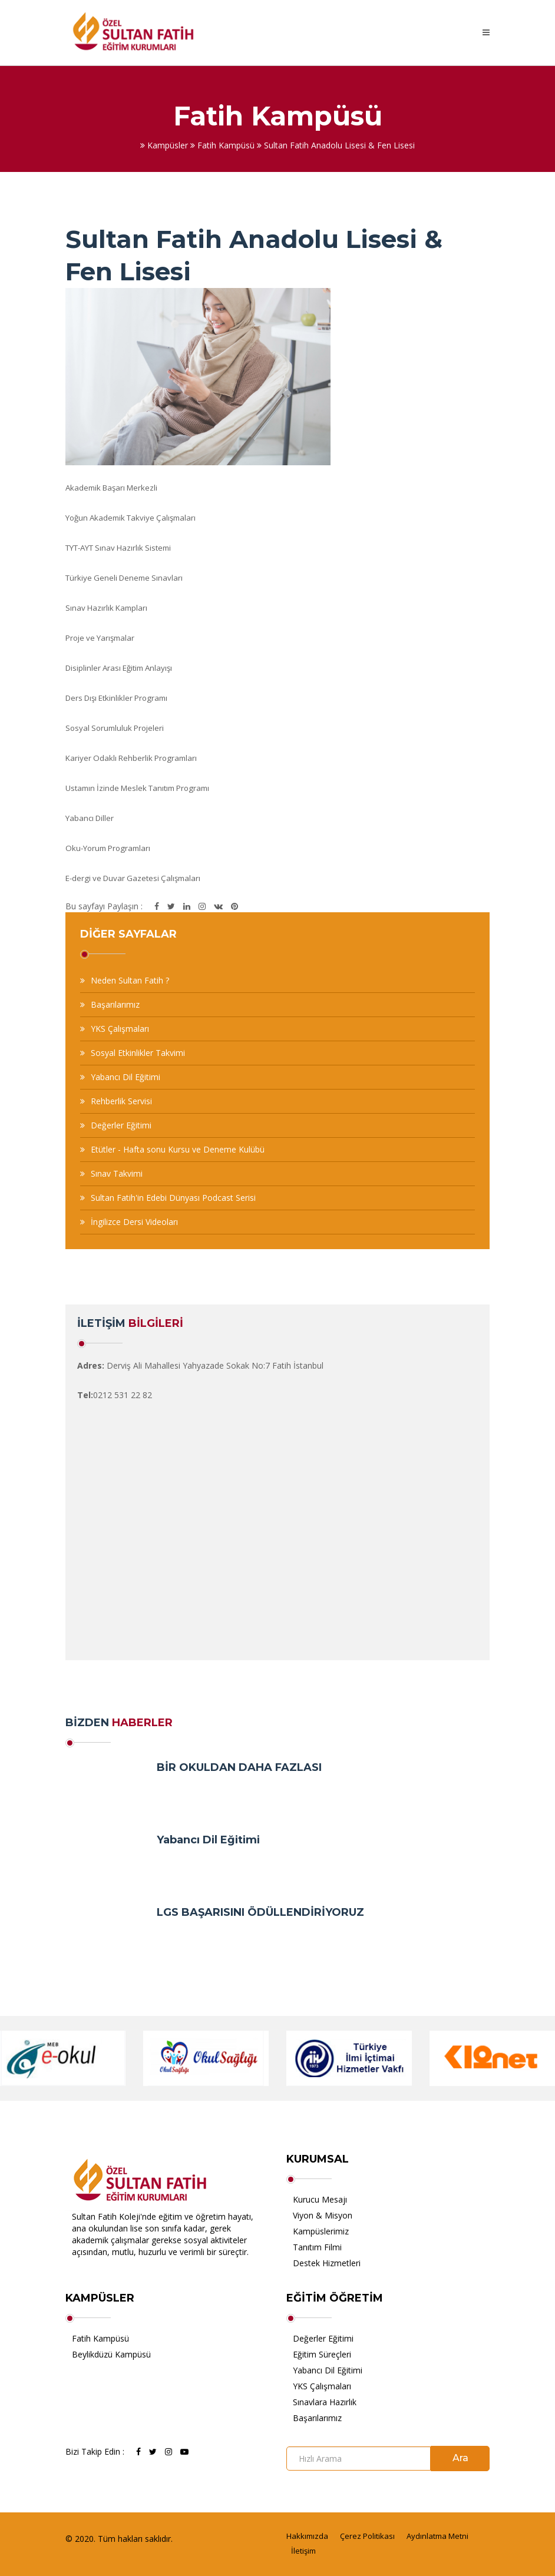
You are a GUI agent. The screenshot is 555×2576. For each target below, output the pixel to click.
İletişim (303, 2550)
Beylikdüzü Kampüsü (111, 2354)
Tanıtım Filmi (317, 2247)
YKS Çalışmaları (120, 1028)
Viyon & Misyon (322, 2215)
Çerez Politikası (367, 2536)
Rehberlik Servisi (121, 1101)
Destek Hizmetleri (327, 2263)
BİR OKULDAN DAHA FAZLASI (239, 1767)
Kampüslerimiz (321, 2231)
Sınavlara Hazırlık (324, 2402)
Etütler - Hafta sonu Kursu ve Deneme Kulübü (178, 1149)
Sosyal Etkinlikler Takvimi (138, 1052)
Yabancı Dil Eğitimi (125, 1076)
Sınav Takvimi (117, 1173)
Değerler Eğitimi (121, 1125)
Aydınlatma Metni (437, 2536)
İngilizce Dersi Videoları (134, 1221)
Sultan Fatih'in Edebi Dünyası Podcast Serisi (173, 1197)
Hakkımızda (307, 2536)
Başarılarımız (115, 1004)
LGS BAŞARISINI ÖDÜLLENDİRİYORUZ (260, 1912)
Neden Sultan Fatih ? (130, 980)
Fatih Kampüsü (100, 2338)
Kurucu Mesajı (320, 2199)
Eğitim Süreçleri (322, 2354)
